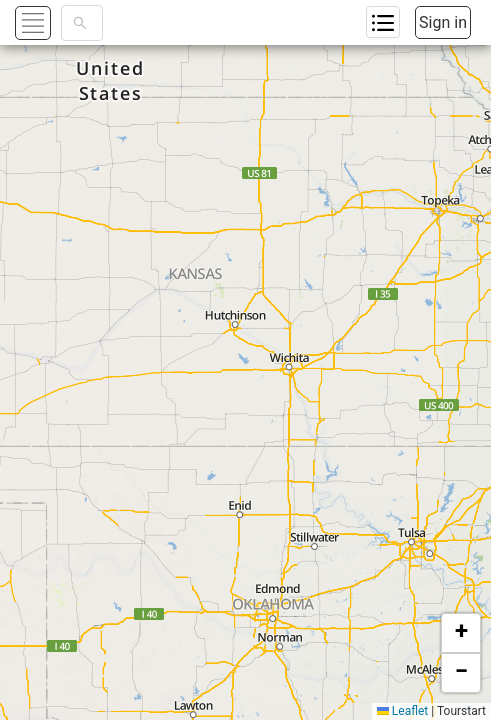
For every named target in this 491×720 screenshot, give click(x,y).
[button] (461, 633)
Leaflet (402, 711)
